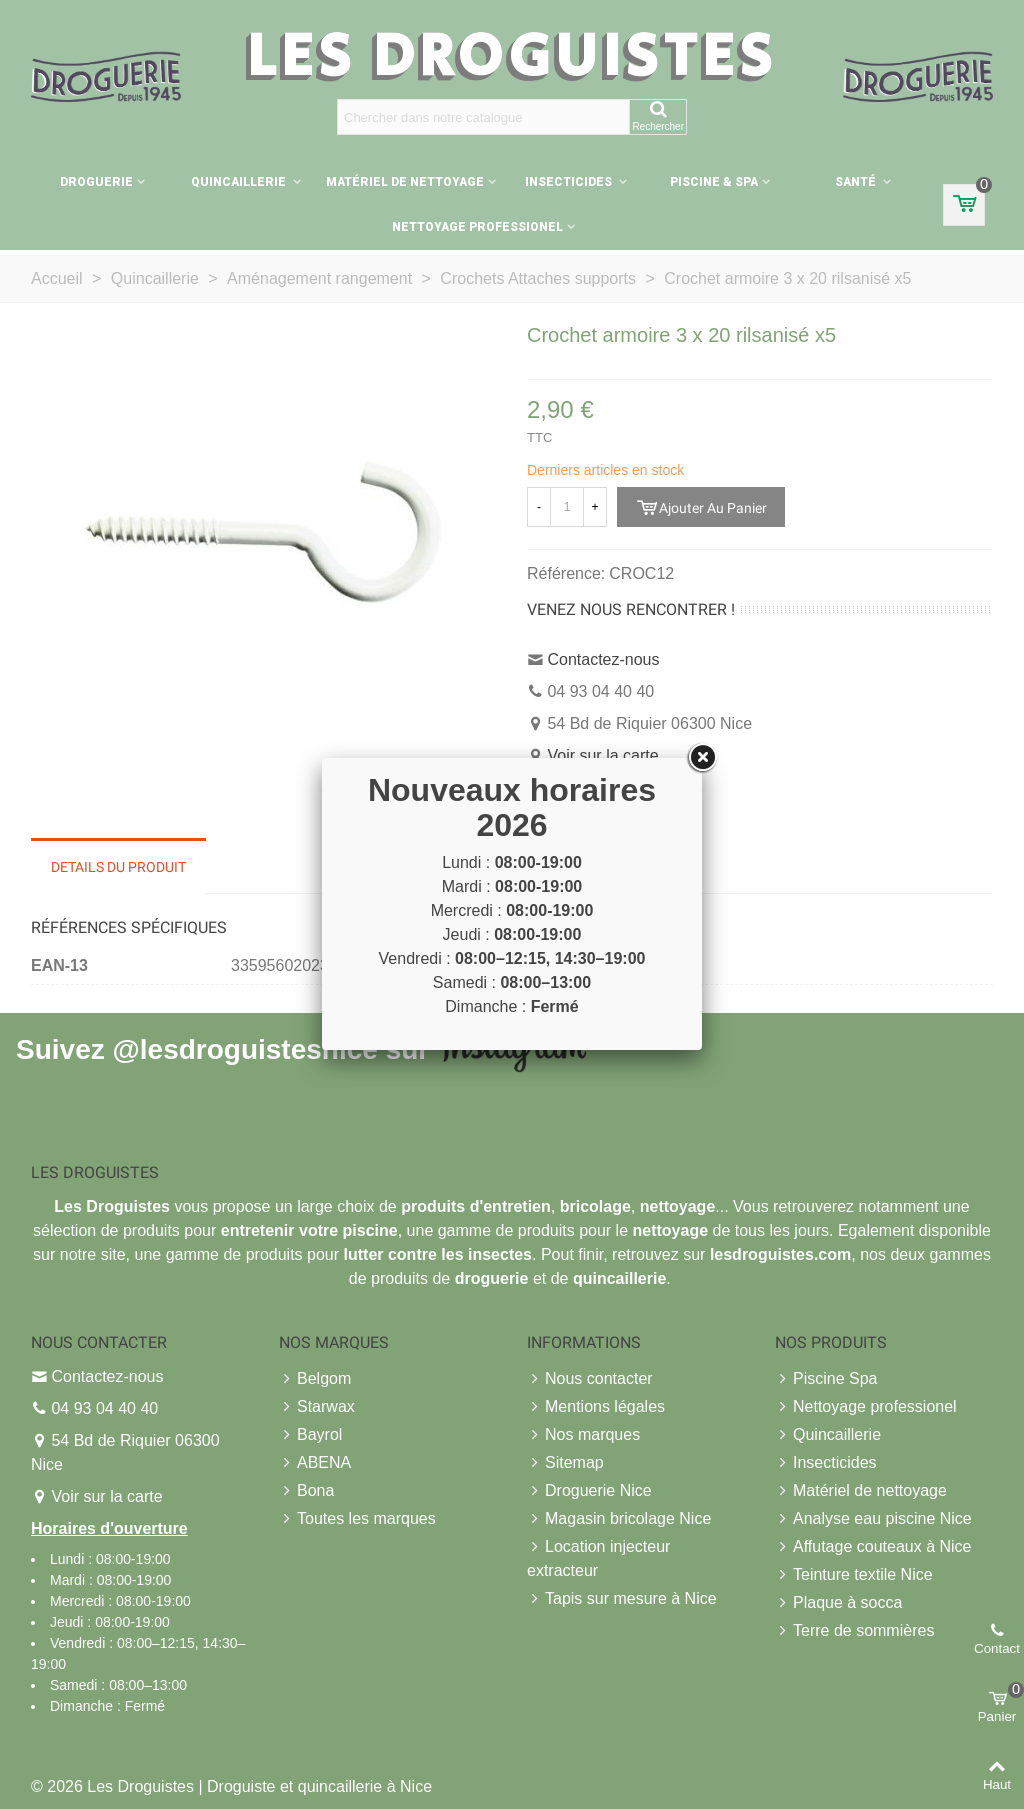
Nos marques (583, 1435)
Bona (306, 1491)
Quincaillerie (240, 182)
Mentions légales (596, 1407)
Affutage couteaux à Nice (873, 1547)
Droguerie (96, 182)
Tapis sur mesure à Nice (622, 1599)
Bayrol (310, 1435)
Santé (857, 182)
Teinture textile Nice (854, 1575)
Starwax (317, 1407)
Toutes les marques (357, 1519)
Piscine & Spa (714, 182)
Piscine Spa (826, 1379)
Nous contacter (590, 1379)
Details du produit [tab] (118, 867)
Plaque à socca (838, 1603)
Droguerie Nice (589, 1491)
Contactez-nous (603, 659)
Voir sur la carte (602, 755)
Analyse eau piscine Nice (873, 1519)
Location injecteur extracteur (598, 1557)
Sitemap (565, 1463)
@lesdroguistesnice (244, 1048)
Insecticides (570, 182)
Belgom (315, 1379)
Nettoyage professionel (477, 227)
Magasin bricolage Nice (619, 1519)
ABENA (315, 1463)
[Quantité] (567, 507)
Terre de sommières (854, 1631)
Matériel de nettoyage (405, 182)
